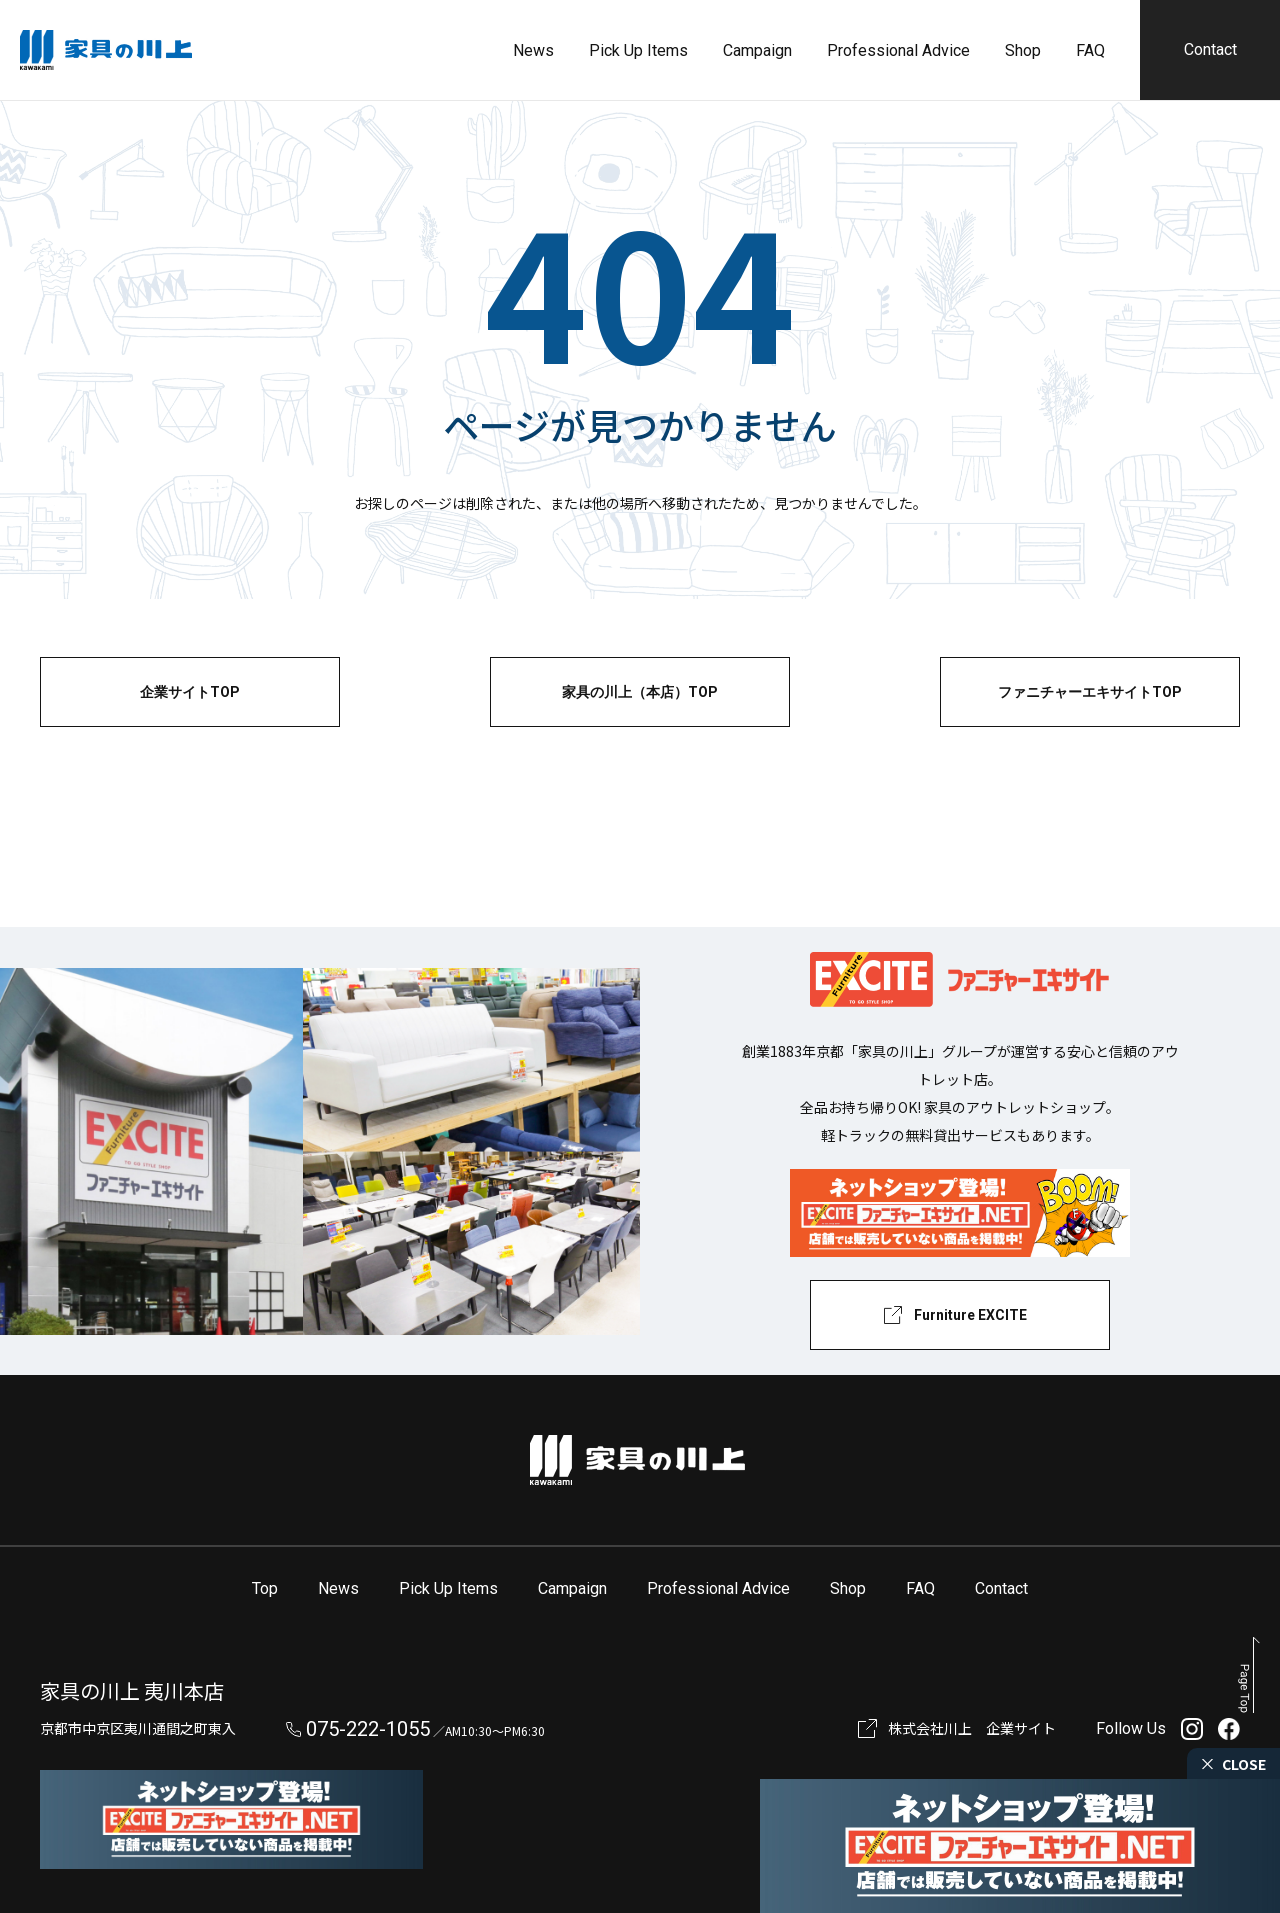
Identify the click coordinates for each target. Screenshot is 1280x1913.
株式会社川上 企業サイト (972, 1728)
